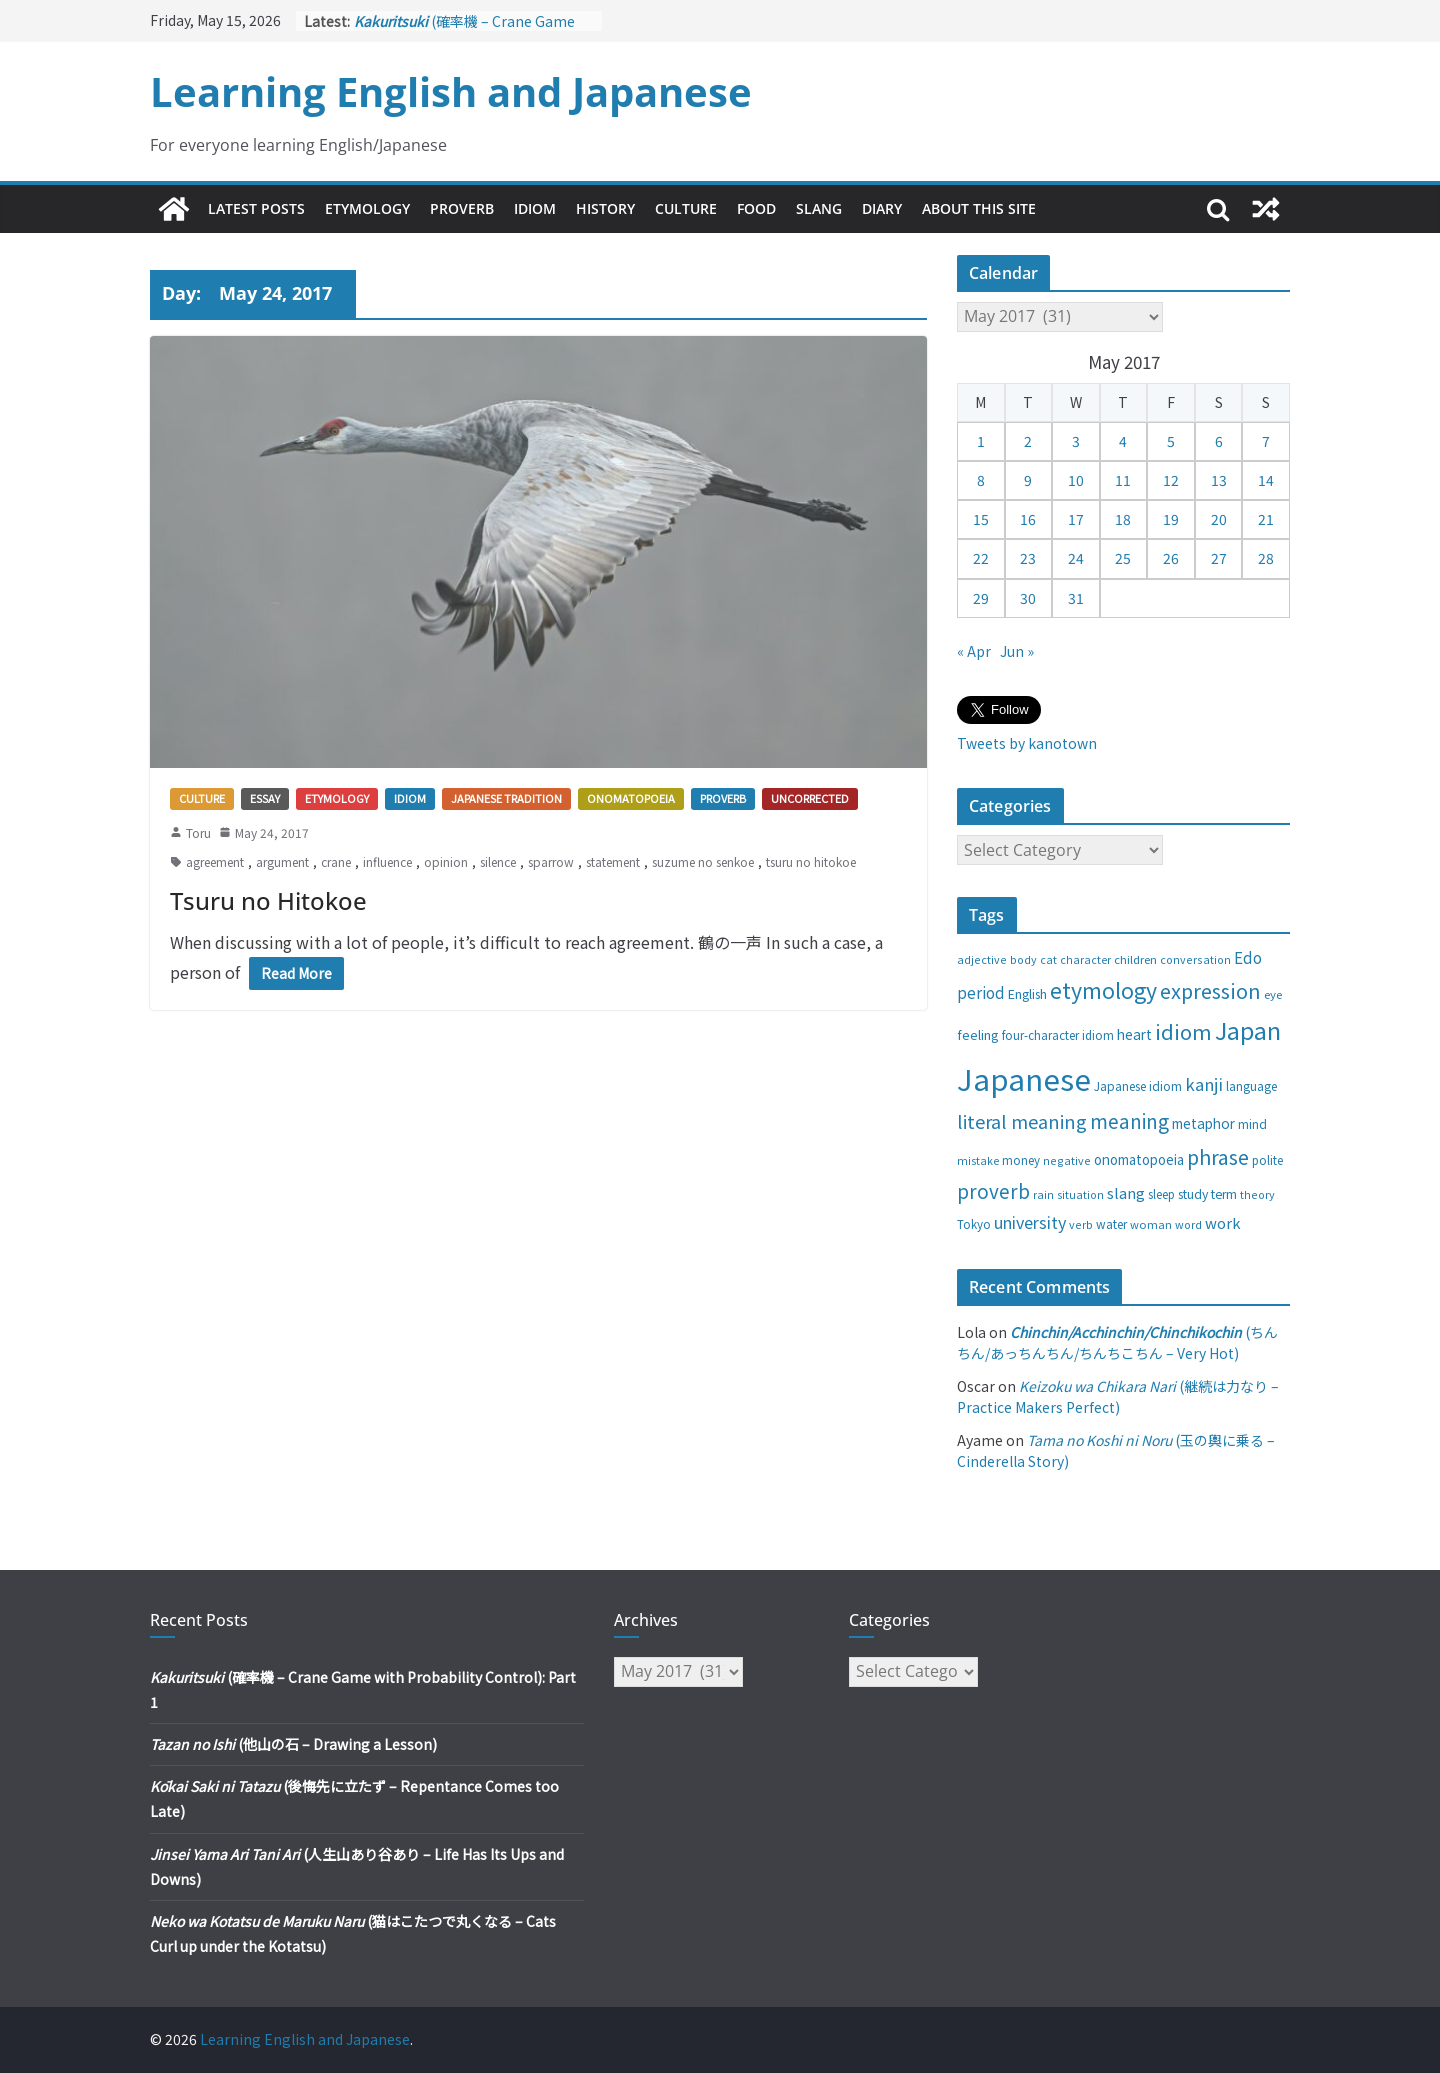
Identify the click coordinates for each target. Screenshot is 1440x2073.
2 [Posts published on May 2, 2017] (1028, 441)
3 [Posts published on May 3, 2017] (1076, 441)
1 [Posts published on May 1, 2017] (981, 441)
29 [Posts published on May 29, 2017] (981, 598)
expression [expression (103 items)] (1210, 990)
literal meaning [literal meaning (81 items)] (1022, 1121)
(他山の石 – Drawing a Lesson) (293, 1744)
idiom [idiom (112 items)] (1183, 1031)
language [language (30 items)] (1251, 1085)
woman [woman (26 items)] (1151, 1224)
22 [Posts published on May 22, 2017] (981, 558)
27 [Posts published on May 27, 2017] (1219, 558)
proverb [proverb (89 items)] (993, 1190)
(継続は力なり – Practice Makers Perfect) (1118, 1396)
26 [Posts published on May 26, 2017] (1171, 558)
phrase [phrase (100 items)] (1218, 1156)
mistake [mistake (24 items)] (978, 1160)
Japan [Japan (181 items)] (1248, 1030)
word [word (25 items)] (1188, 1224)
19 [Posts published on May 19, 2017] (1171, 519)
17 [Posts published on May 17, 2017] (1076, 519)
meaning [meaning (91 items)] (1129, 1120)
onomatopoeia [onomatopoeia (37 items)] (1139, 1159)
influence (387, 861)
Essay (265, 798)
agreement (215, 861)
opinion (446, 861)
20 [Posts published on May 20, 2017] (1219, 519)
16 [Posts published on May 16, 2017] (1028, 519)
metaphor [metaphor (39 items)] (1203, 1123)
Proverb (462, 208)
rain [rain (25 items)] (1043, 1194)
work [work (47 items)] (1223, 1222)
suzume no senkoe (703, 861)
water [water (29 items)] (1111, 1223)
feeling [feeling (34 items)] (978, 1034)
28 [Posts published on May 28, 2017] (1266, 558)
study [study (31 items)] (1193, 1194)
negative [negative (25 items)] (1067, 1160)
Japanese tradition (506, 798)
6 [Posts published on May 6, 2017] (1219, 441)
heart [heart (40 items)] (1134, 1034)
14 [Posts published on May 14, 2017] (1266, 480)
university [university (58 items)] (1030, 1222)
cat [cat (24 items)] (1048, 959)
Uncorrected (810, 798)
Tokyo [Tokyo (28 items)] (974, 1224)
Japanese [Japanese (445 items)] (1024, 1078)
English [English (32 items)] (1027, 994)
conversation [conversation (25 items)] (1195, 959)
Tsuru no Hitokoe (268, 900)
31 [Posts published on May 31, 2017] (1076, 598)
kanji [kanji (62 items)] (1204, 1084)
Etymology (367, 208)
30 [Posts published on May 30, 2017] (1028, 598)
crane (336, 861)
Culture (686, 208)
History (605, 208)
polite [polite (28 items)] (1267, 1160)
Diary (882, 208)
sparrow (551, 861)
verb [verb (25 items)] (1081, 1224)
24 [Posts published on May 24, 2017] (1076, 558)
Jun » (1017, 651)
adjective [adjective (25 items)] (982, 959)
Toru (198, 832)
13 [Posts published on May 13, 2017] (1219, 480)
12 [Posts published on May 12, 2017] (1171, 480)
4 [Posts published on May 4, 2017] (1123, 441)
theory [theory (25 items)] (1257, 1194)
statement (613, 861)
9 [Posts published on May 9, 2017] (1028, 480)
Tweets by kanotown (1027, 743)
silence (498, 861)
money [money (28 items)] (1021, 1160)
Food (756, 208)
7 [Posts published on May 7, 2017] (1266, 441)
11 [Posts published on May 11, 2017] (1123, 480)
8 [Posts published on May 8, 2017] (981, 480)
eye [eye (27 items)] (1273, 994)
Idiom (535, 208)
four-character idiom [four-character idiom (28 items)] (1058, 1035)
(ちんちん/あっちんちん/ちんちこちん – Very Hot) (1117, 1342)
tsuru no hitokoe (811, 861)
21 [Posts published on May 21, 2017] (1266, 519)
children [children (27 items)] (1135, 959)
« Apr (974, 651)
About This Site (979, 208)
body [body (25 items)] (1023, 959)
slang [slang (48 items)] (1126, 1192)
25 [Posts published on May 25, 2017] (1123, 558)
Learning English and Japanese (451, 91)
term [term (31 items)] (1224, 1194)
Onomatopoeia (631, 798)
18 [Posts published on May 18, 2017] (1123, 519)
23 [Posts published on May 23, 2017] (1028, 558)
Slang (819, 208)
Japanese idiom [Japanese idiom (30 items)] (1138, 1085)
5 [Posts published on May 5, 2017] (1171, 441)
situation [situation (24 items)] (1080, 1194)
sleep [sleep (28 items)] (1161, 1194)
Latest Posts (256, 208)
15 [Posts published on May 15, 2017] (981, 519)
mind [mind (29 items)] (1252, 1123)
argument (282, 861)
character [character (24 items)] (1085, 959)
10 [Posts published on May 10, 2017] (1076, 480)
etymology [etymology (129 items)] (1103, 989)
